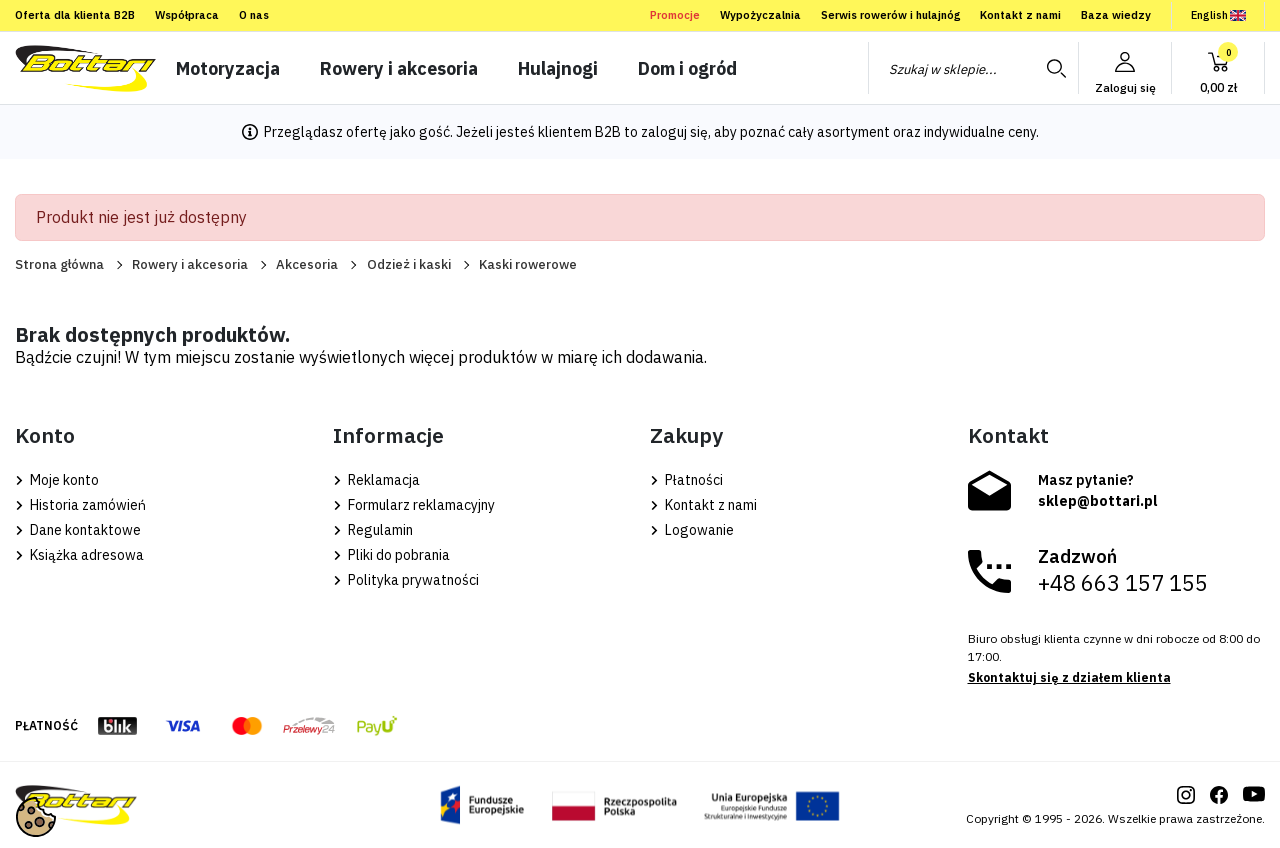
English (1218, 15)
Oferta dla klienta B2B (75, 15)
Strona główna (59, 264)
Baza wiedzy (1116, 15)
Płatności (686, 480)
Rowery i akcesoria (190, 264)
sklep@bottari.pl (1098, 501)
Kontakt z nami (1020, 15)
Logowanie (692, 530)
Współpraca (187, 15)
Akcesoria (307, 264)
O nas (254, 15)
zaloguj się (674, 132)
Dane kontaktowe (78, 530)
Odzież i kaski (409, 264)
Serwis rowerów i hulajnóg (890, 15)
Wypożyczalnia (760, 15)
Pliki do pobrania (391, 555)
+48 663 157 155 (1123, 583)
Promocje (675, 15)
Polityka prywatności (406, 580)
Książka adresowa (79, 555)
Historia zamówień (80, 505)
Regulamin (373, 530)
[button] (1218, 68)
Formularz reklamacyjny (414, 505)
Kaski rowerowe (528, 264)
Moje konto (57, 480)
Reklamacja (376, 480)
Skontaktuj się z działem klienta (1069, 677)
